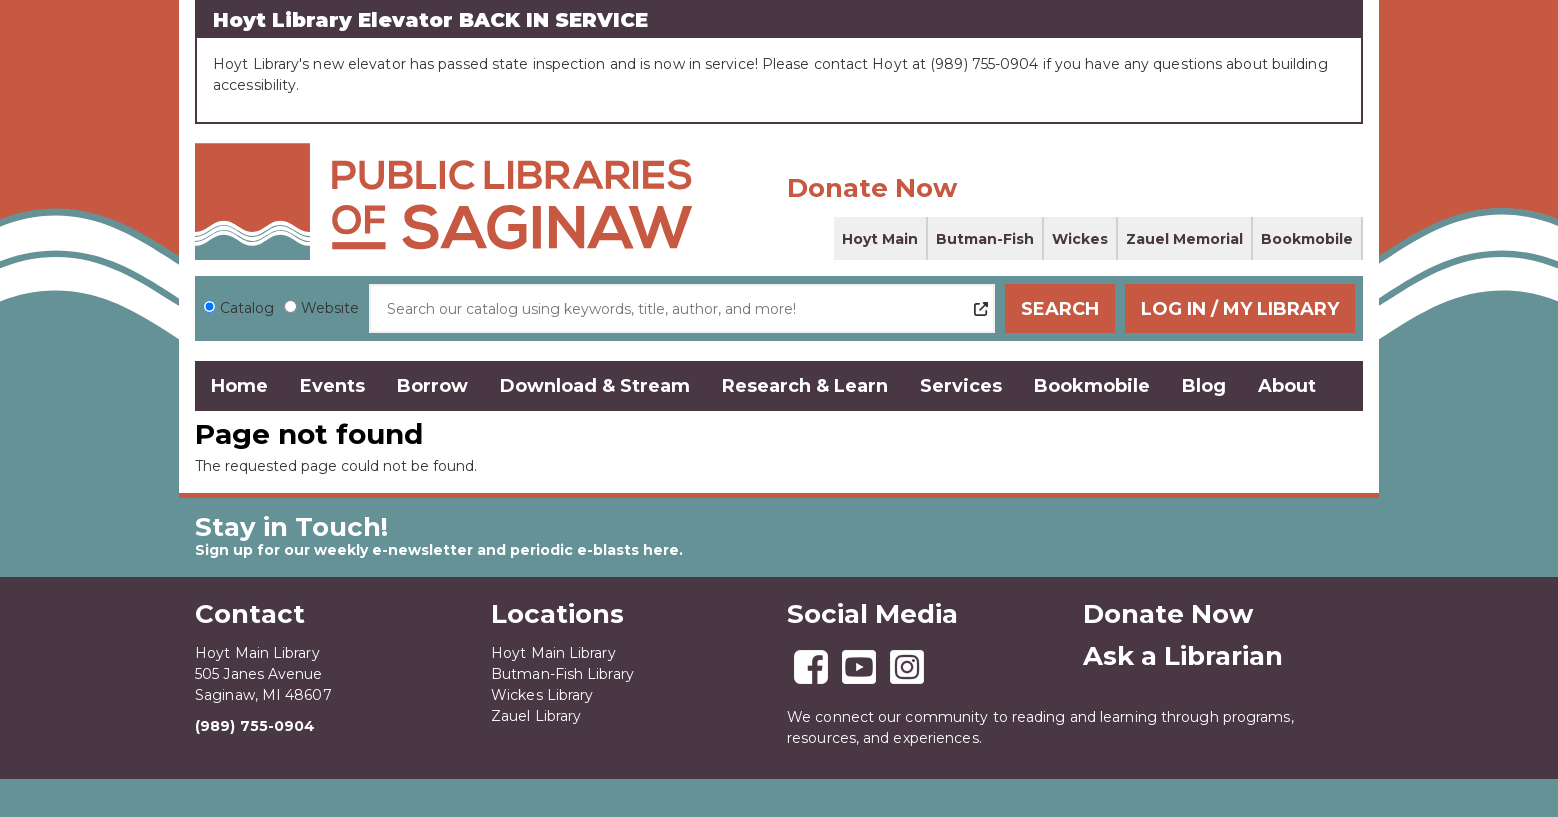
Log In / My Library (1240, 309)
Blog (1204, 386)
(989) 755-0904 (255, 726)
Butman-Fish (985, 239)
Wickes (1080, 239)
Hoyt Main (880, 239)
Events (332, 386)
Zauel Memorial (1184, 239)
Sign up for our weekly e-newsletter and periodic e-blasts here (437, 550)
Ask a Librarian (1183, 656)
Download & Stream (595, 386)
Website (330, 308)
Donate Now (872, 188)
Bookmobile (1307, 239)
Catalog (247, 308)
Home (239, 386)
